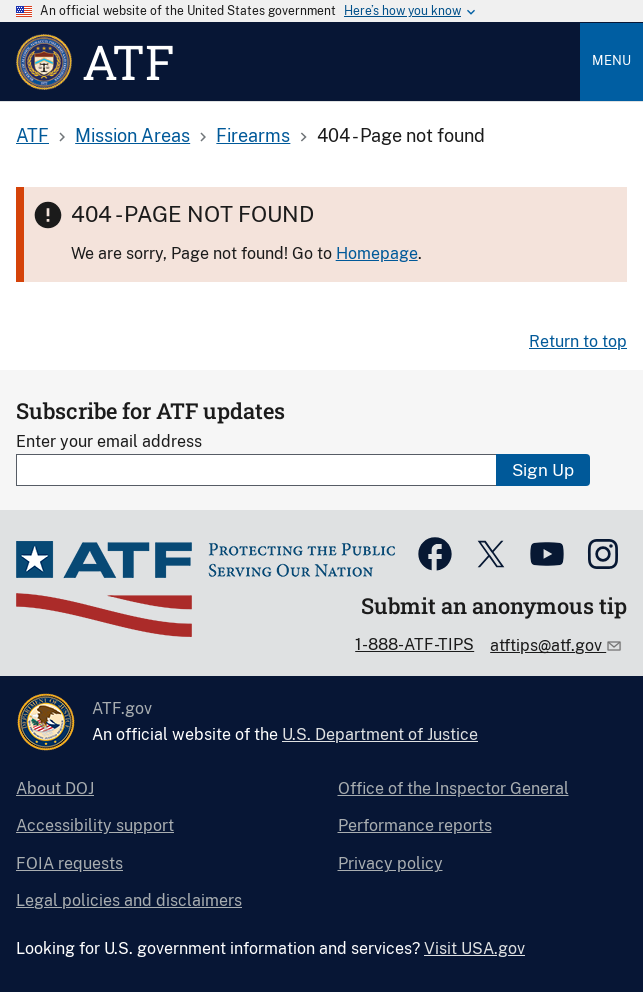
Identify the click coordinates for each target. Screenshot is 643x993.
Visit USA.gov (474, 948)
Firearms (253, 135)
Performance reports (415, 825)
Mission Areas (132, 135)
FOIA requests (69, 863)
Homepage (377, 253)
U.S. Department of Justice (380, 734)
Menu (611, 60)
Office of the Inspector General (453, 788)
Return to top (578, 341)
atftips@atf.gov (548, 645)
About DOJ (55, 788)
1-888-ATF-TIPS (414, 644)
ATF (32, 135)
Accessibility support (95, 825)
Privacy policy (390, 863)
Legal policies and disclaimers (129, 900)
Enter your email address (109, 441)
